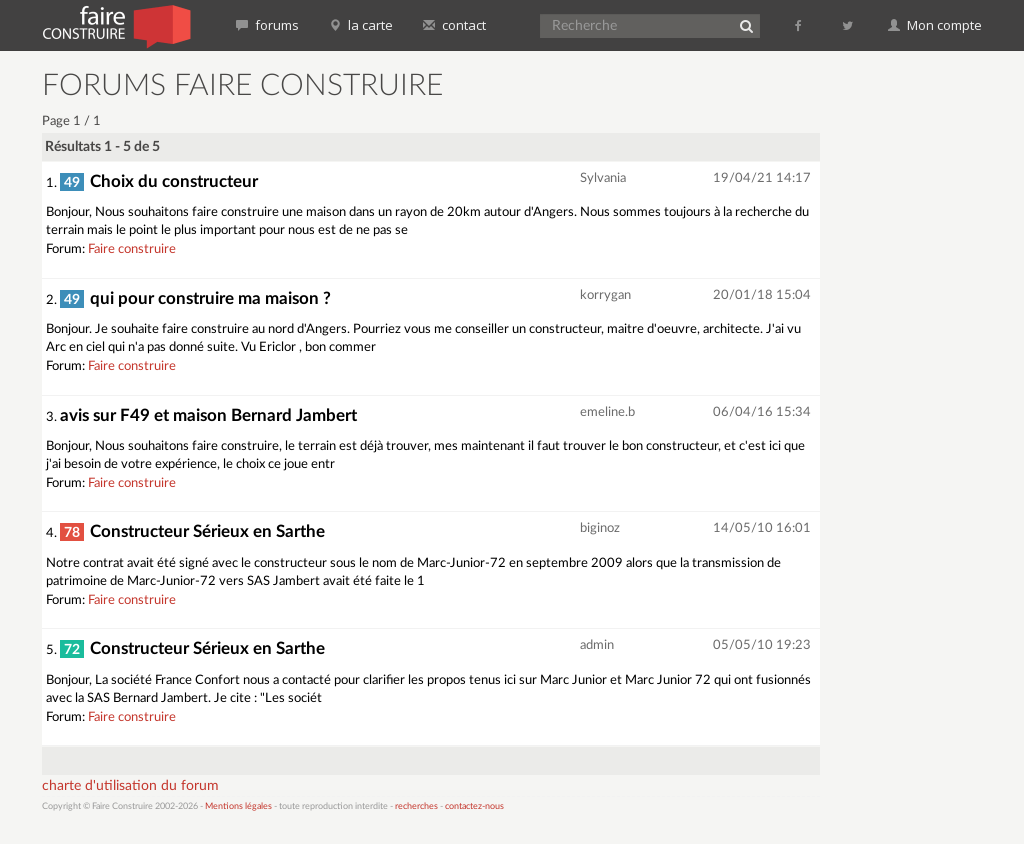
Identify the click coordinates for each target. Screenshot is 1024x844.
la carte (361, 25)
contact (454, 25)
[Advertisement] (930, 370)
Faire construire (132, 249)
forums (267, 25)
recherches (416, 806)
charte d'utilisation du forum (130, 786)
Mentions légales (238, 806)
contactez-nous (474, 806)
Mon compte (935, 25)
